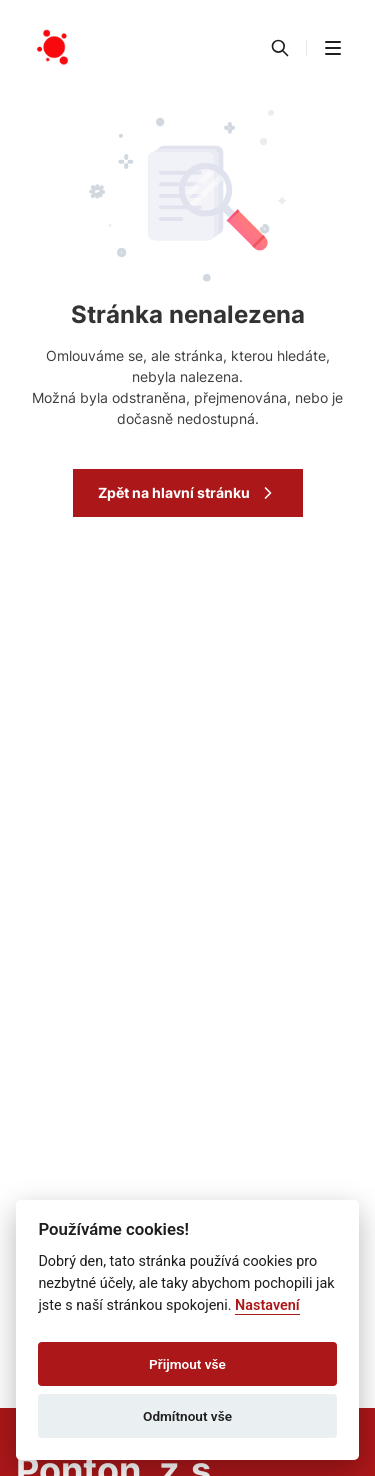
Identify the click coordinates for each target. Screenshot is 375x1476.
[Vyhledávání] (280, 48)
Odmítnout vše (187, 1416)
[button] (333, 48)
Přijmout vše (187, 1364)
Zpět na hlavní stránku (188, 493)
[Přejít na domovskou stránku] (54, 48)
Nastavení (267, 1305)
